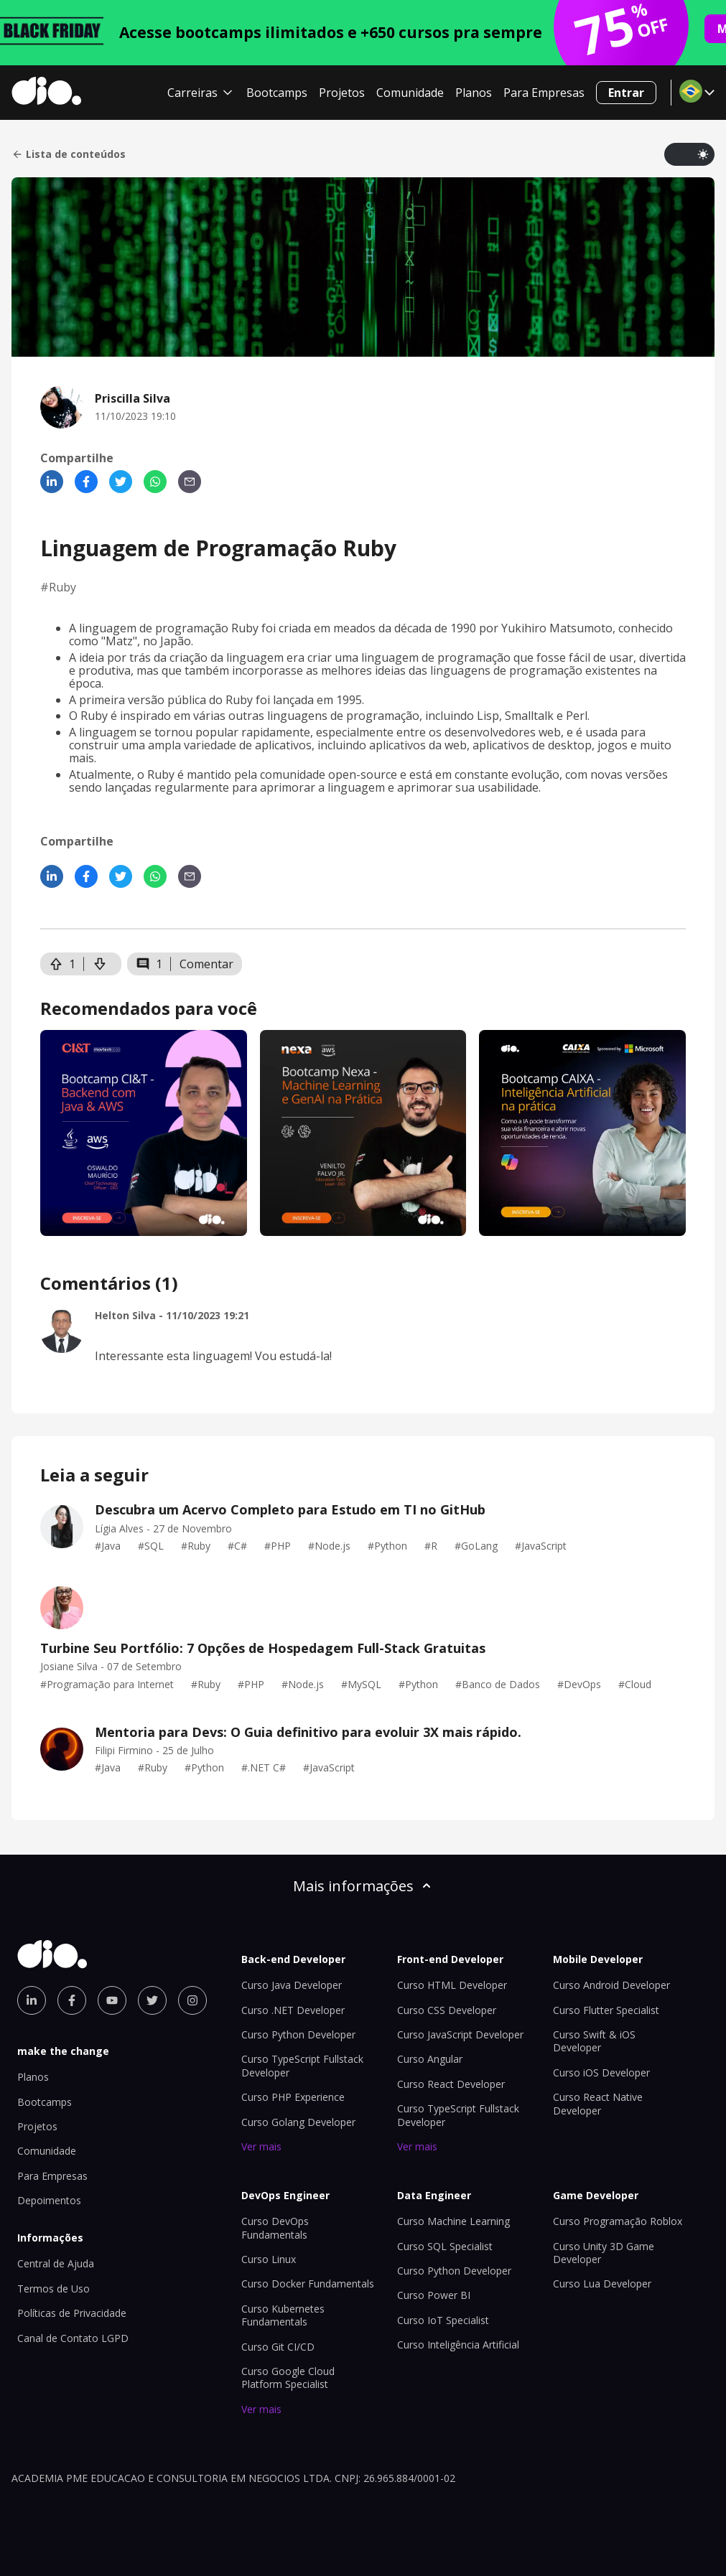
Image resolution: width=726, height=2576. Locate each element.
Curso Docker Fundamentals (307, 2283)
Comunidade (410, 92)
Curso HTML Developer (452, 1985)
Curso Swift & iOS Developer (594, 2041)
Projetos (342, 92)
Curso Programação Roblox (617, 2221)
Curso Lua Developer (602, 2283)
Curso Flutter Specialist (606, 2010)
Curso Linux (268, 2259)
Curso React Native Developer (598, 2103)
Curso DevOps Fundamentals (275, 2227)
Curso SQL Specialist (445, 2246)
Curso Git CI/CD (278, 2346)
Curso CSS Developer (446, 2010)
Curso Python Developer (298, 2034)
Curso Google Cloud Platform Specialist (288, 2377)
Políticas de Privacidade (71, 2313)
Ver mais (261, 2146)
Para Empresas (544, 92)
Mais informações (363, 1886)
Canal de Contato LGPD (73, 2338)
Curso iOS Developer (601, 2072)
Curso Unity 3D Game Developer (603, 2252)
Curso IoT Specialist (443, 2320)
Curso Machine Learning (453, 2221)
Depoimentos (49, 2200)
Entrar (626, 92)
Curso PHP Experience (293, 2097)
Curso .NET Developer (293, 2010)
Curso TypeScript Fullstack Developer (458, 2115)
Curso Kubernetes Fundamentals (283, 2315)
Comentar (206, 964)
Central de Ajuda (55, 2263)
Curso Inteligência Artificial (458, 2344)
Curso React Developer (451, 2084)
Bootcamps (276, 92)
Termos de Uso (53, 2288)
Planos (473, 92)
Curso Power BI (433, 2295)
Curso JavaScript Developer (460, 2034)
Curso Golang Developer (298, 2122)
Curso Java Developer (291, 1985)
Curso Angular (429, 2059)
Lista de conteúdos (68, 154)
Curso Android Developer (611, 1985)
